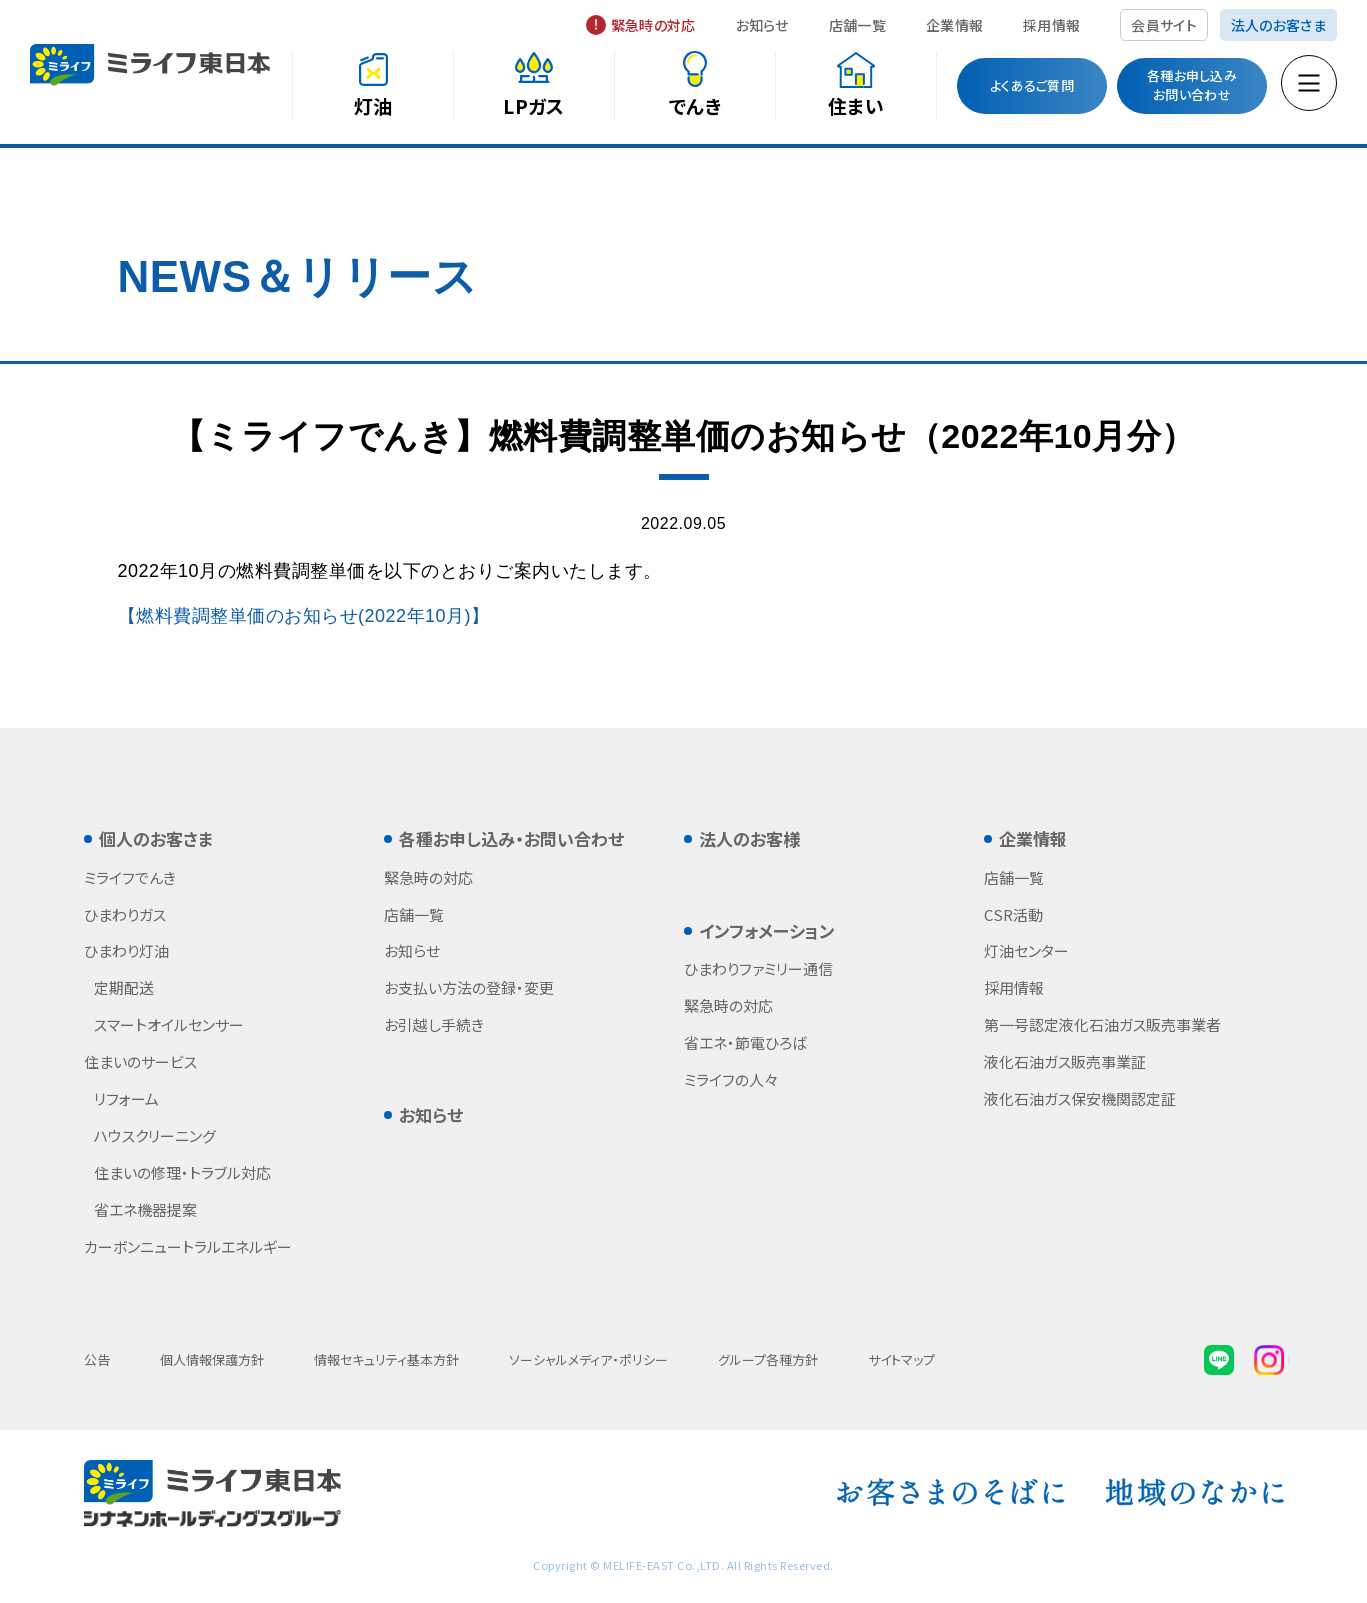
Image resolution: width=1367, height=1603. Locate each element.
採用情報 (1051, 25)
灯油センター (1026, 950)
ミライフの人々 (731, 1079)
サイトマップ (901, 1359)
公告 (97, 1359)
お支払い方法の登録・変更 (469, 987)
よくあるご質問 (1032, 85)
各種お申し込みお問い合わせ (1192, 85)
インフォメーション (767, 930)
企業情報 (954, 25)
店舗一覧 (857, 25)
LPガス (533, 105)
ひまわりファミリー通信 (758, 968)
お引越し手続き (434, 1024)
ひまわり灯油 (126, 950)
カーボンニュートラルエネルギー (188, 1246)
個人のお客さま (156, 838)
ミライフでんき (130, 877)
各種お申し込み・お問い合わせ (511, 838)
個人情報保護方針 (212, 1359)
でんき (695, 105)
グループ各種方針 (768, 1359)
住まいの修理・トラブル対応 (182, 1172)
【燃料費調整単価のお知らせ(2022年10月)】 (304, 616)
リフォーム (126, 1098)
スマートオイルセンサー (169, 1024)
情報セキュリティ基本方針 (386, 1359)
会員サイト (1164, 25)
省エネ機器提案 (145, 1209)
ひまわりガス (125, 914)
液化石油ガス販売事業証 (1065, 1061)
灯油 (373, 105)
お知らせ (762, 25)
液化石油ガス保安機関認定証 (1080, 1098)
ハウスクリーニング (155, 1135)
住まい (856, 105)
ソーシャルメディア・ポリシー (588, 1359)
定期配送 (124, 987)
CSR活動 (1013, 914)
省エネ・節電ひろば (745, 1042)
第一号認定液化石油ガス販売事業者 (1102, 1024)
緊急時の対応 (653, 25)
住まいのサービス (140, 1061)
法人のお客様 (749, 838)
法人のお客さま (1278, 25)
